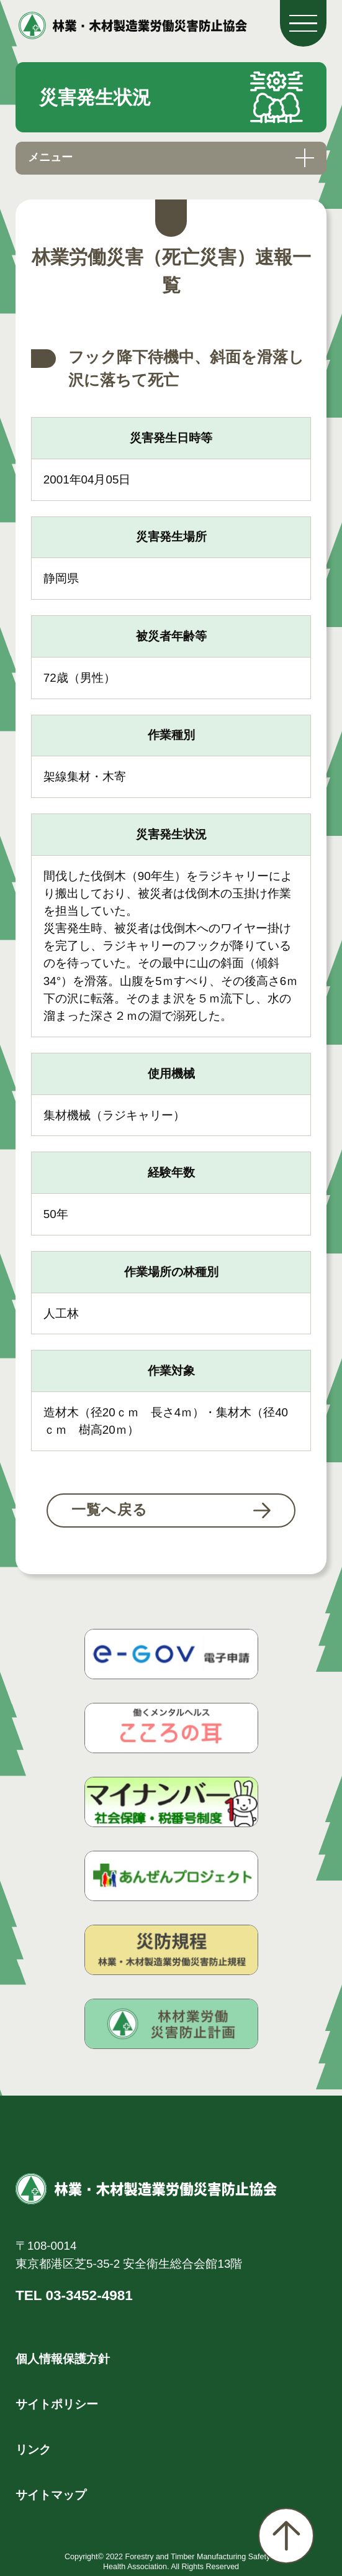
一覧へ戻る (109, 1510)
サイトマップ (51, 2494)
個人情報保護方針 (63, 2358)
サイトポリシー (57, 2404)
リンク (33, 2449)
